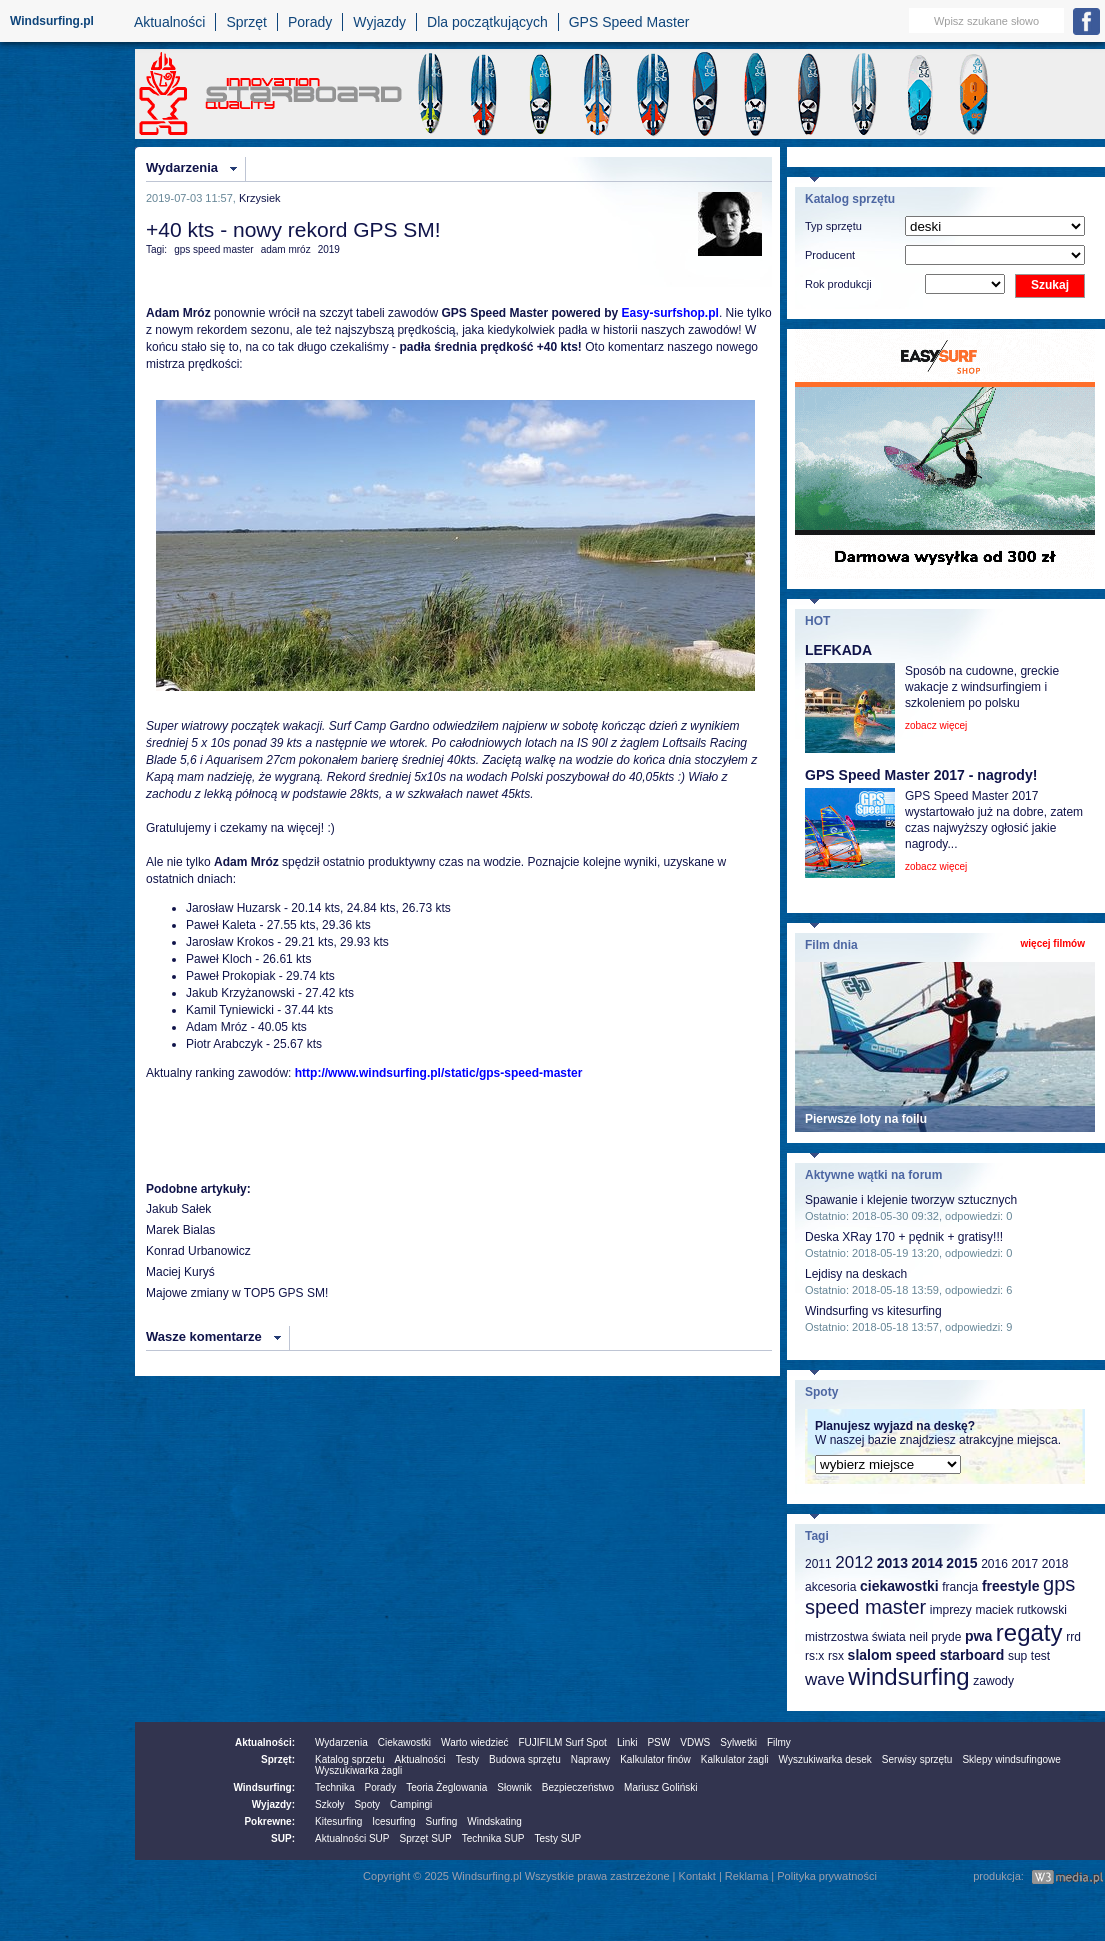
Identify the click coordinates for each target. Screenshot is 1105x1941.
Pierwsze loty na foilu (866, 1119)
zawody (993, 1681)
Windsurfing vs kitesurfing (873, 1311)
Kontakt (697, 1876)
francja (960, 1587)
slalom (870, 1655)
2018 (1055, 1564)
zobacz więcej (936, 725)
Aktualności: (265, 1742)
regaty (1029, 1632)
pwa (978, 1636)
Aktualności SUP (352, 1838)
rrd (1073, 1637)
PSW (658, 1742)
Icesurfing (393, 1821)
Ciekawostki (404, 1742)
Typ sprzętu (833, 226)
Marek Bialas (180, 1230)
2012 (854, 1562)
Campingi (411, 1804)
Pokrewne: (269, 1821)
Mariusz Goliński (660, 1787)
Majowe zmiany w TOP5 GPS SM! (237, 1293)
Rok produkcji (838, 284)
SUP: (283, 1838)
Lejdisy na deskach (856, 1274)
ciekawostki (899, 1586)
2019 (329, 249)
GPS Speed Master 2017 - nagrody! (921, 775)
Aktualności (170, 22)
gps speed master (214, 249)
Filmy (779, 1742)
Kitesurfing (338, 1821)
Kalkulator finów (655, 1759)
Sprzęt (246, 22)
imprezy (951, 1610)
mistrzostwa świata (855, 1637)
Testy (467, 1759)
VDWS (695, 1742)
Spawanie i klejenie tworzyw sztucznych (911, 1200)
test (1040, 1656)
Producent (830, 255)
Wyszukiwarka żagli (358, 1770)
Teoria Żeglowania (446, 1787)
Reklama (746, 1876)
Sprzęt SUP (425, 1838)
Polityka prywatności (827, 1876)
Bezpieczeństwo (578, 1787)
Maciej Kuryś (180, 1272)
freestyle (1011, 1586)
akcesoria (830, 1587)
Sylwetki (738, 1742)
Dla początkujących (487, 22)
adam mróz (286, 249)
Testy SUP (558, 1838)
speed (916, 1655)
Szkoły (329, 1804)
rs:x (814, 1656)
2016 (994, 1564)
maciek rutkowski (1020, 1610)
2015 (961, 1563)
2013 (892, 1563)
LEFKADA (838, 650)
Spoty (367, 1804)
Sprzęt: (278, 1759)
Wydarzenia (182, 167)
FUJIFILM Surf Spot (563, 1742)
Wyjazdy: (273, 1804)
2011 (818, 1564)
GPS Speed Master (629, 22)
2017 (1024, 1564)
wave (825, 1679)
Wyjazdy (379, 22)
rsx (836, 1656)
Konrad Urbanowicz (198, 1251)
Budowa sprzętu (525, 1759)
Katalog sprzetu (350, 1759)
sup (1017, 1656)
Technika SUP (493, 1838)
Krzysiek (260, 198)
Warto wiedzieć (474, 1742)
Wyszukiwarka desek (825, 1759)
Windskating (494, 1821)
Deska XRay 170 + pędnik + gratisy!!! (904, 1237)
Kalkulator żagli (735, 1759)
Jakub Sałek (178, 1209)
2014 (927, 1563)
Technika (334, 1787)
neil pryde (935, 1637)
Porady (310, 22)
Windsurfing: (264, 1787)
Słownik (514, 1787)
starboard (972, 1655)
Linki (627, 1742)
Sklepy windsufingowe (1011, 1759)
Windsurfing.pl (52, 21)
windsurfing (908, 1676)
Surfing (442, 1821)
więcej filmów (1053, 943)
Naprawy (590, 1759)
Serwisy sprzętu (917, 1759)
